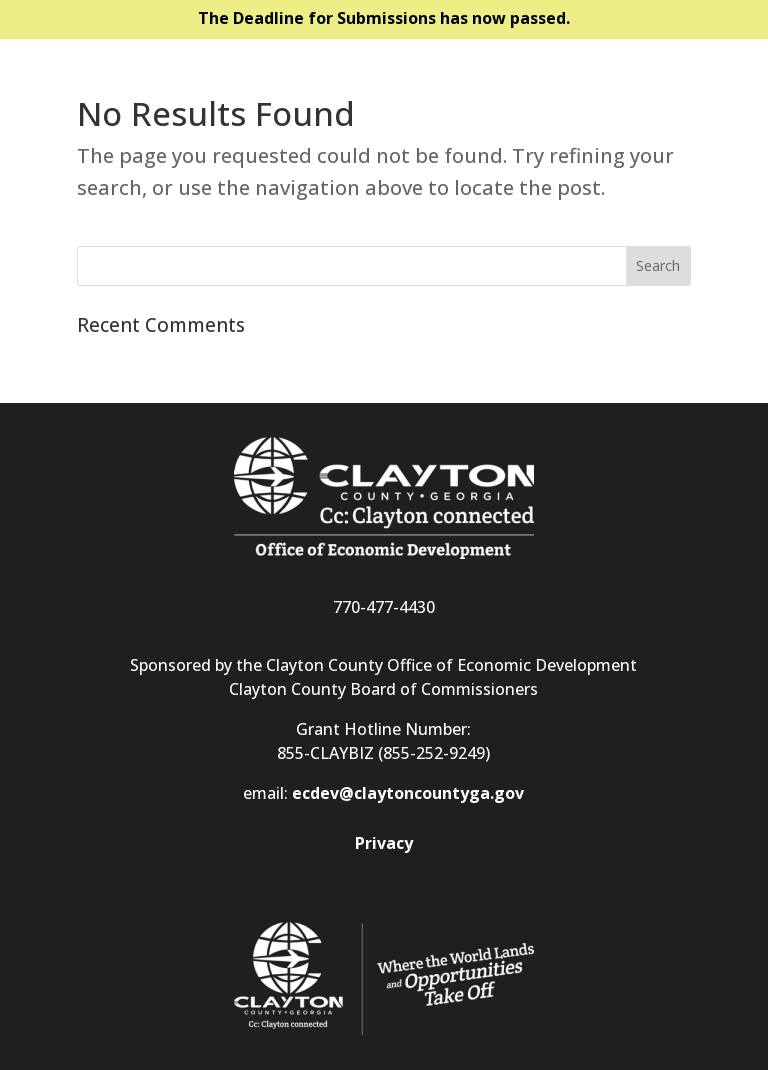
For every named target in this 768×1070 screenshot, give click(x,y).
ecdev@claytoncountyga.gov (408, 793)
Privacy (384, 843)
